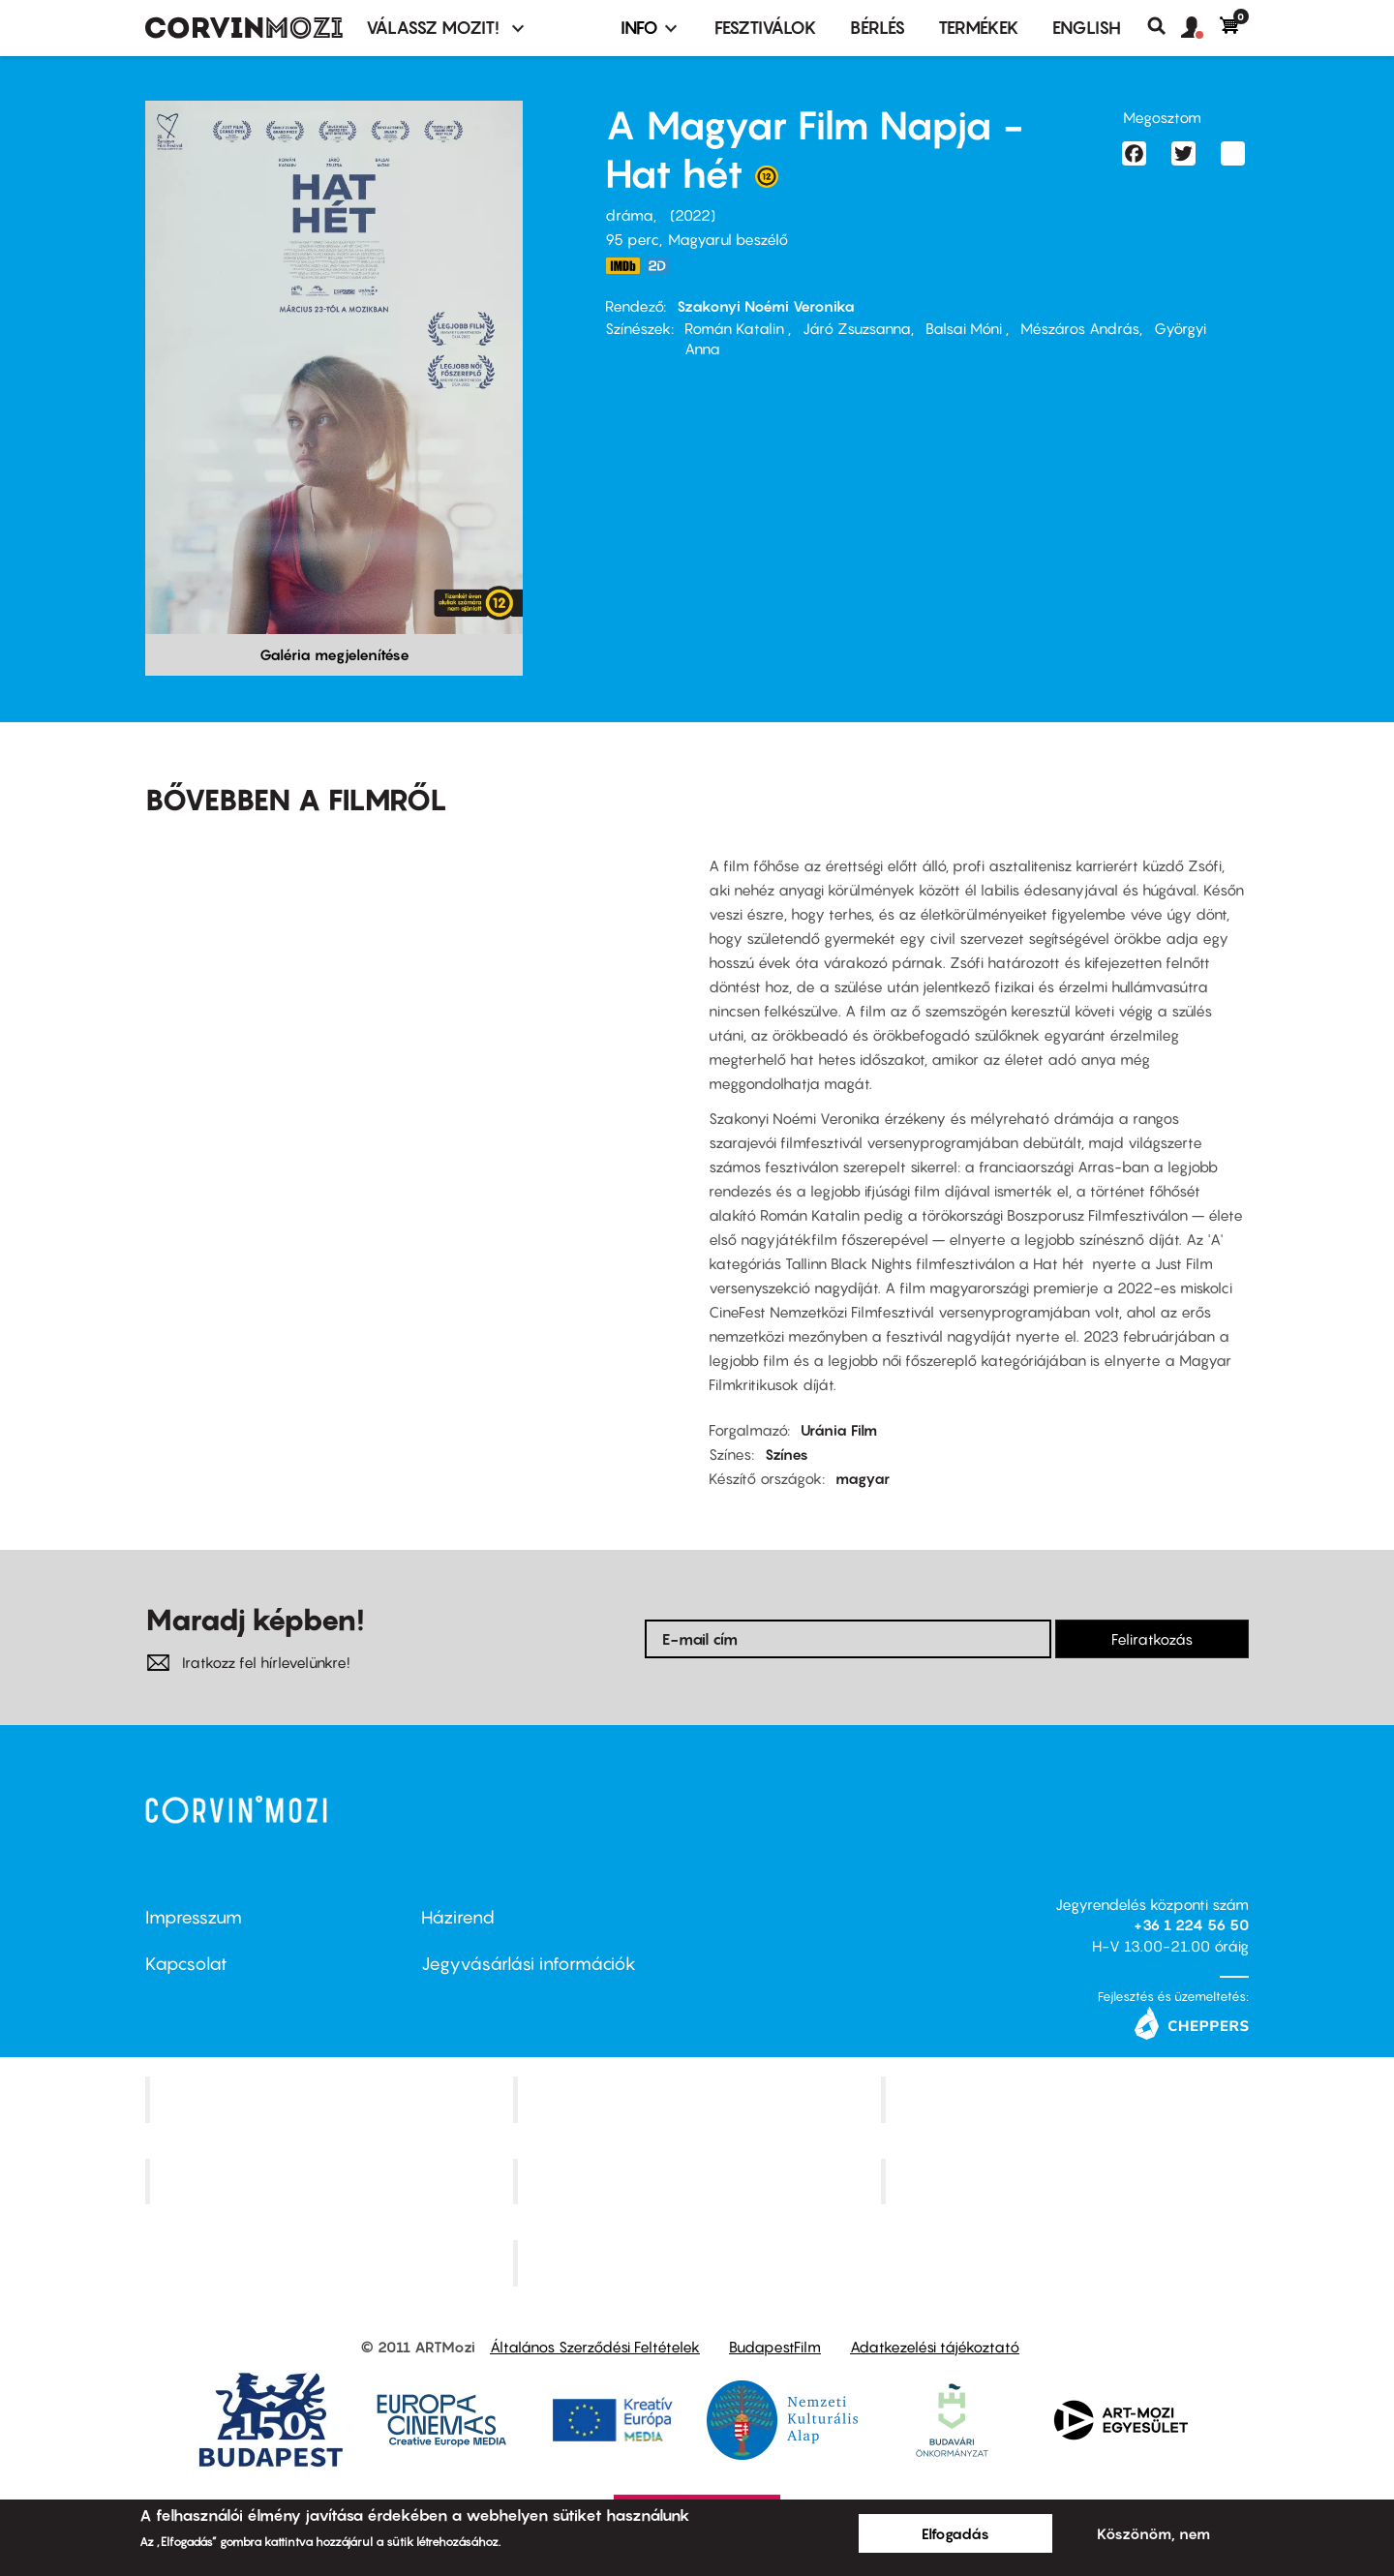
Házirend (458, 1917)
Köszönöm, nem (1153, 2533)
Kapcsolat (186, 1964)
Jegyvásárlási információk (528, 1964)
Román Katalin (736, 328)
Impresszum (193, 1917)
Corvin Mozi (331, 2098)
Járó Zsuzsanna (857, 328)
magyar (862, 1478)
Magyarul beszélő (728, 239)
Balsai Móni (965, 328)
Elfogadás (955, 2533)
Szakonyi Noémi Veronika (766, 306)
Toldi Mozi (699, 2263)
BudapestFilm (775, 2346)
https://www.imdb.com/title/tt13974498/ (622, 266)
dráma (629, 215)
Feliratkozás (1152, 1639)
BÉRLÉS (877, 27)
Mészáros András (1079, 328)
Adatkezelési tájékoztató (934, 2346)
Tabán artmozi (1067, 2181)
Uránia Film (839, 1430)
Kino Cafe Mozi (699, 2098)
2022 (693, 215)
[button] (1200, 28)
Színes (786, 1454)
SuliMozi (699, 2181)
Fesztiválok (765, 27)
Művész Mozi (1067, 2098)
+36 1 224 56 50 (1191, 1924)
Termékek (978, 27)
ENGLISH (1086, 27)
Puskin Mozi (331, 2181)
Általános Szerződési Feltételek (595, 2346)
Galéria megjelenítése (334, 654)
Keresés (1164, 26)
